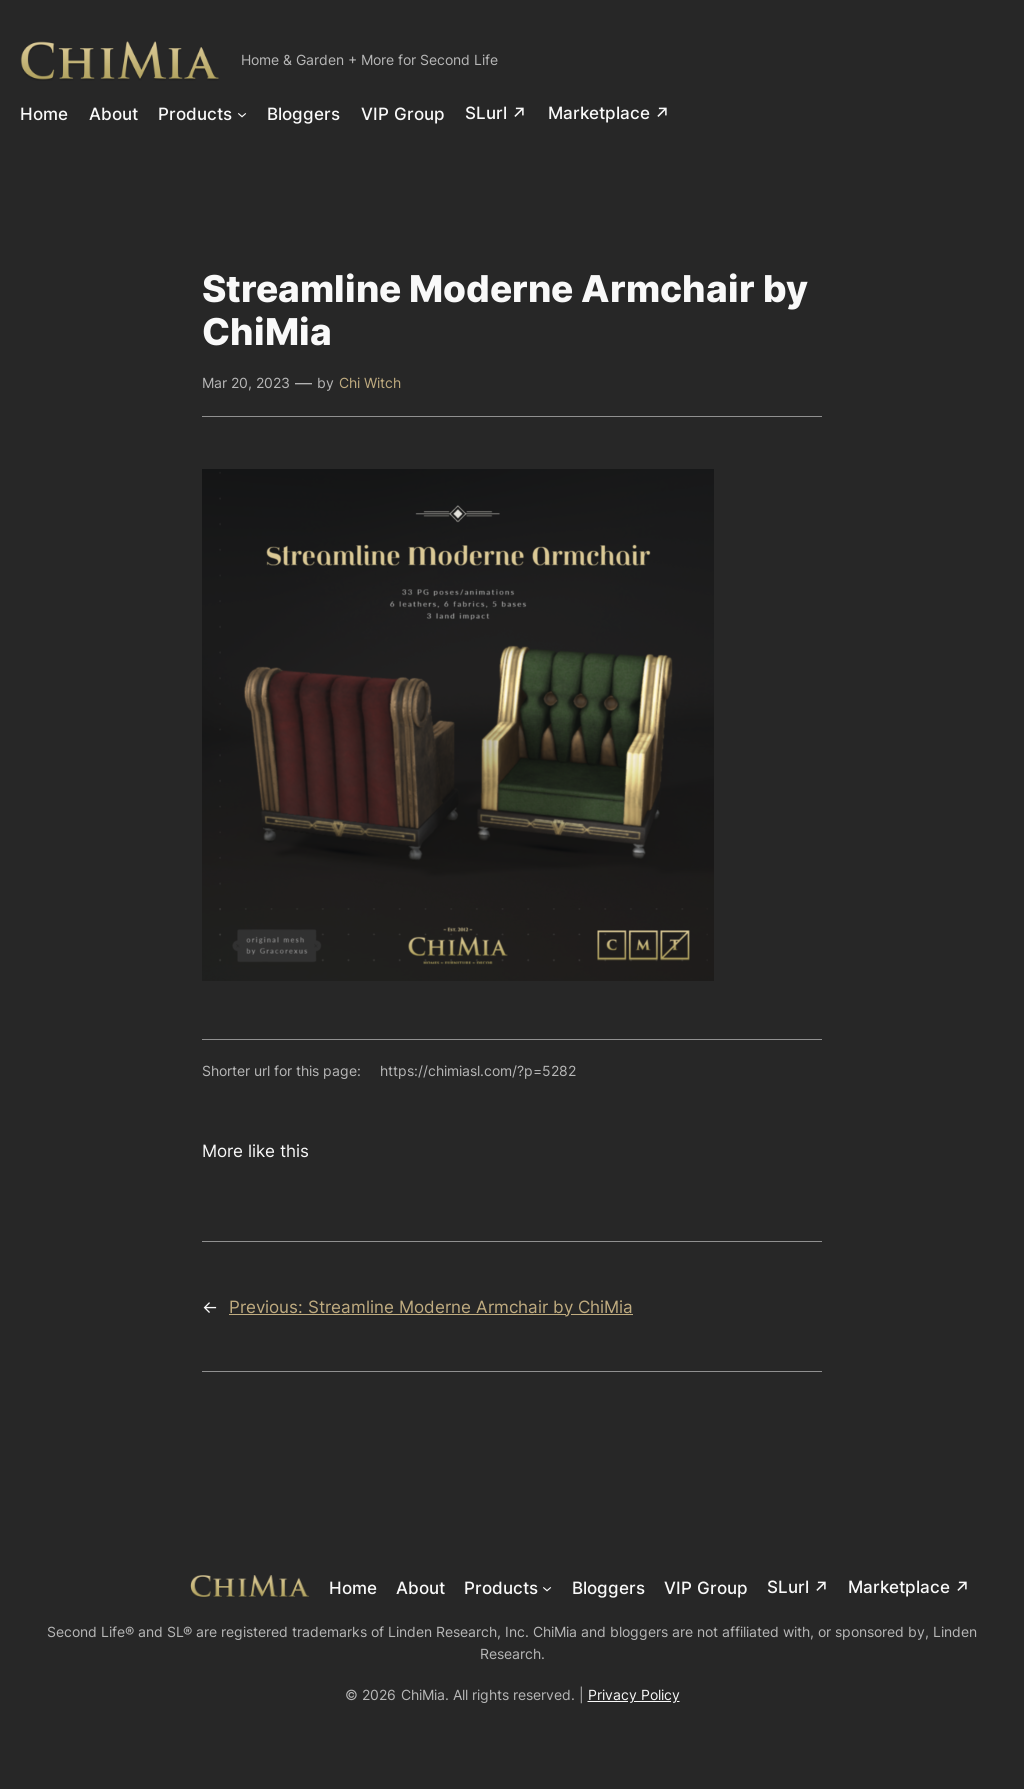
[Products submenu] (242, 113)
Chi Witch (370, 382)
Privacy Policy (634, 1694)
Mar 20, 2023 (246, 382)
